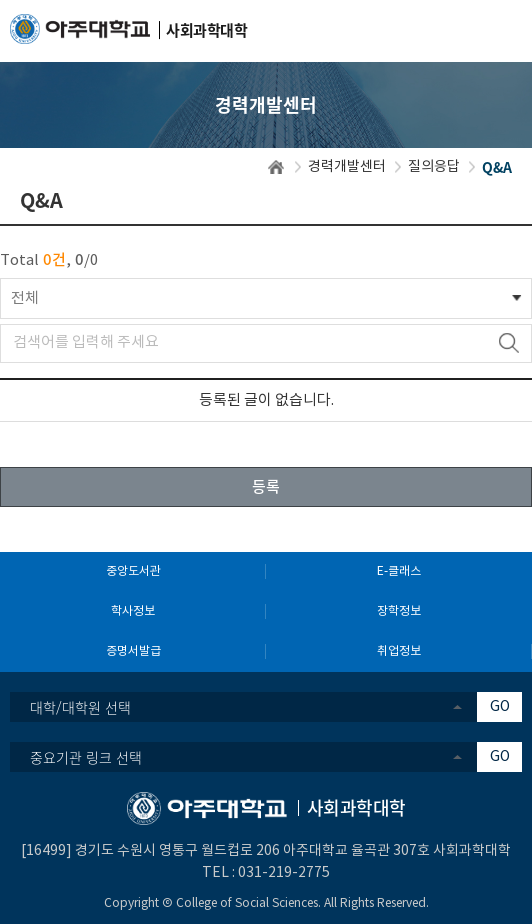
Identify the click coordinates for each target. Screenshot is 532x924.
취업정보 (399, 651)
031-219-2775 (284, 873)
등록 (266, 486)
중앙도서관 (133, 571)
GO (500, 707)
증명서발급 (133, 651)
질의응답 (434, 167)
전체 (25, 298)
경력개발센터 (347, 167)
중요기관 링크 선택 (86, 757)
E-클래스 (399, 571)
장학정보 (399, 611)
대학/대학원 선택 (80, 707)
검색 (508, 343)
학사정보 (133, 611)
